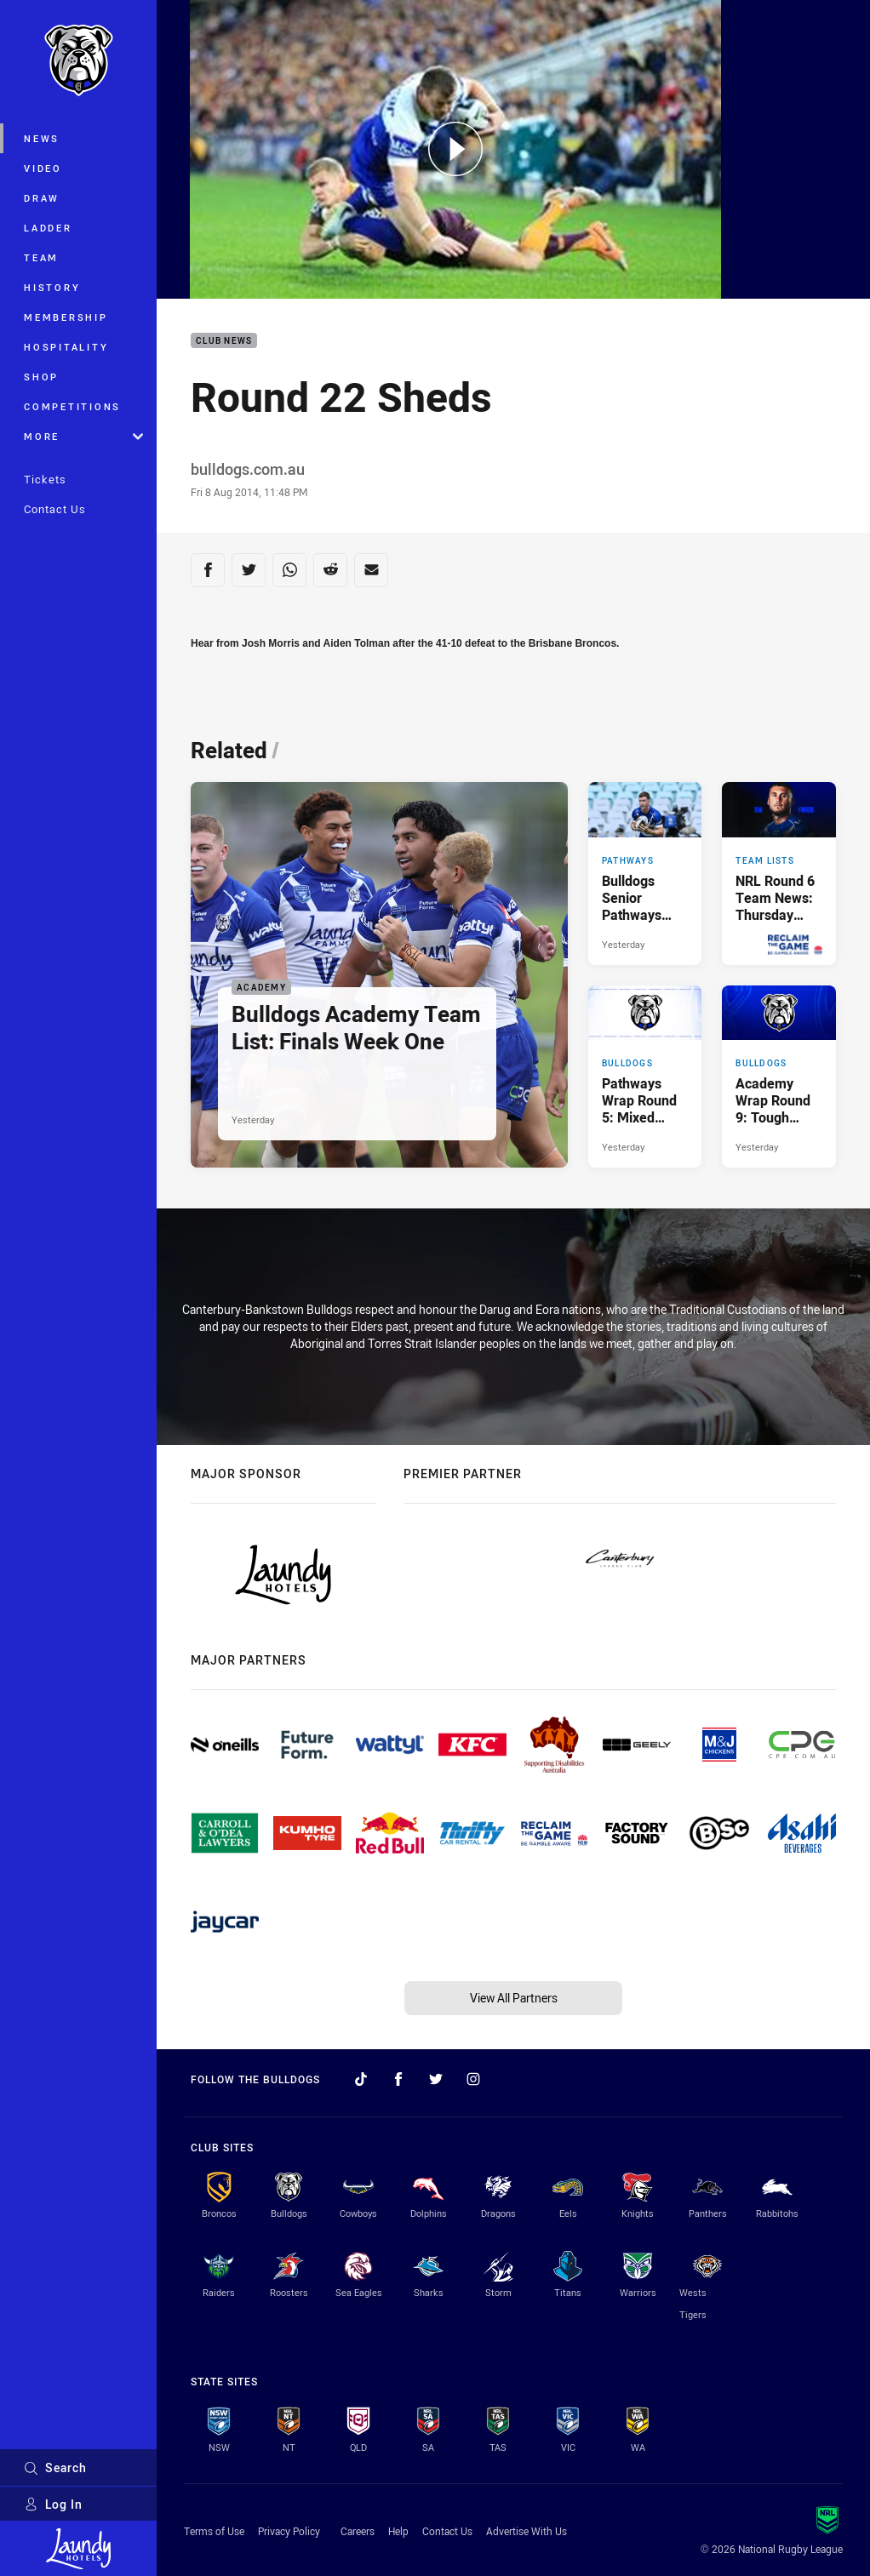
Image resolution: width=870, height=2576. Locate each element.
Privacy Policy (289, 2531)
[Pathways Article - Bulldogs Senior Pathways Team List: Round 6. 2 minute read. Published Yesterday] (645, 873)
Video (43, 168)
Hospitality (66, 346)
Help (398, 2531)
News (42, 138)
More (83, 436)
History (52, 287)
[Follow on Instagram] (473, 2079)
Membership (66, 317)
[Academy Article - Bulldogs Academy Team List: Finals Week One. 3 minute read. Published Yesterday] (379, 974)
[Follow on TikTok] (361, 2079)
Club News (224, 340)
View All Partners (514, 1998)
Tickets (45, 479)
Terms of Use (214, 2531)
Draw (42, 197)
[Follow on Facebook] (398, 2079)
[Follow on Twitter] (436, 2079)
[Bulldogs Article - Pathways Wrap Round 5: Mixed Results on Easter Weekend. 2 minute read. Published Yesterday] (645, 1076)
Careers (358, 2531)
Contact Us (55, 509)
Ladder (48, 227)
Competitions (72, 406)
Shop (41, 376)
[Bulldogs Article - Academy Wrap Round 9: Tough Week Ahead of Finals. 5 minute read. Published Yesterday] (779, 1076)
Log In (53, 2504)
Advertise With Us (526, 2531)
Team (41, 257)
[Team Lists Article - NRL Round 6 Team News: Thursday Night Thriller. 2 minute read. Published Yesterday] (779, 873)
